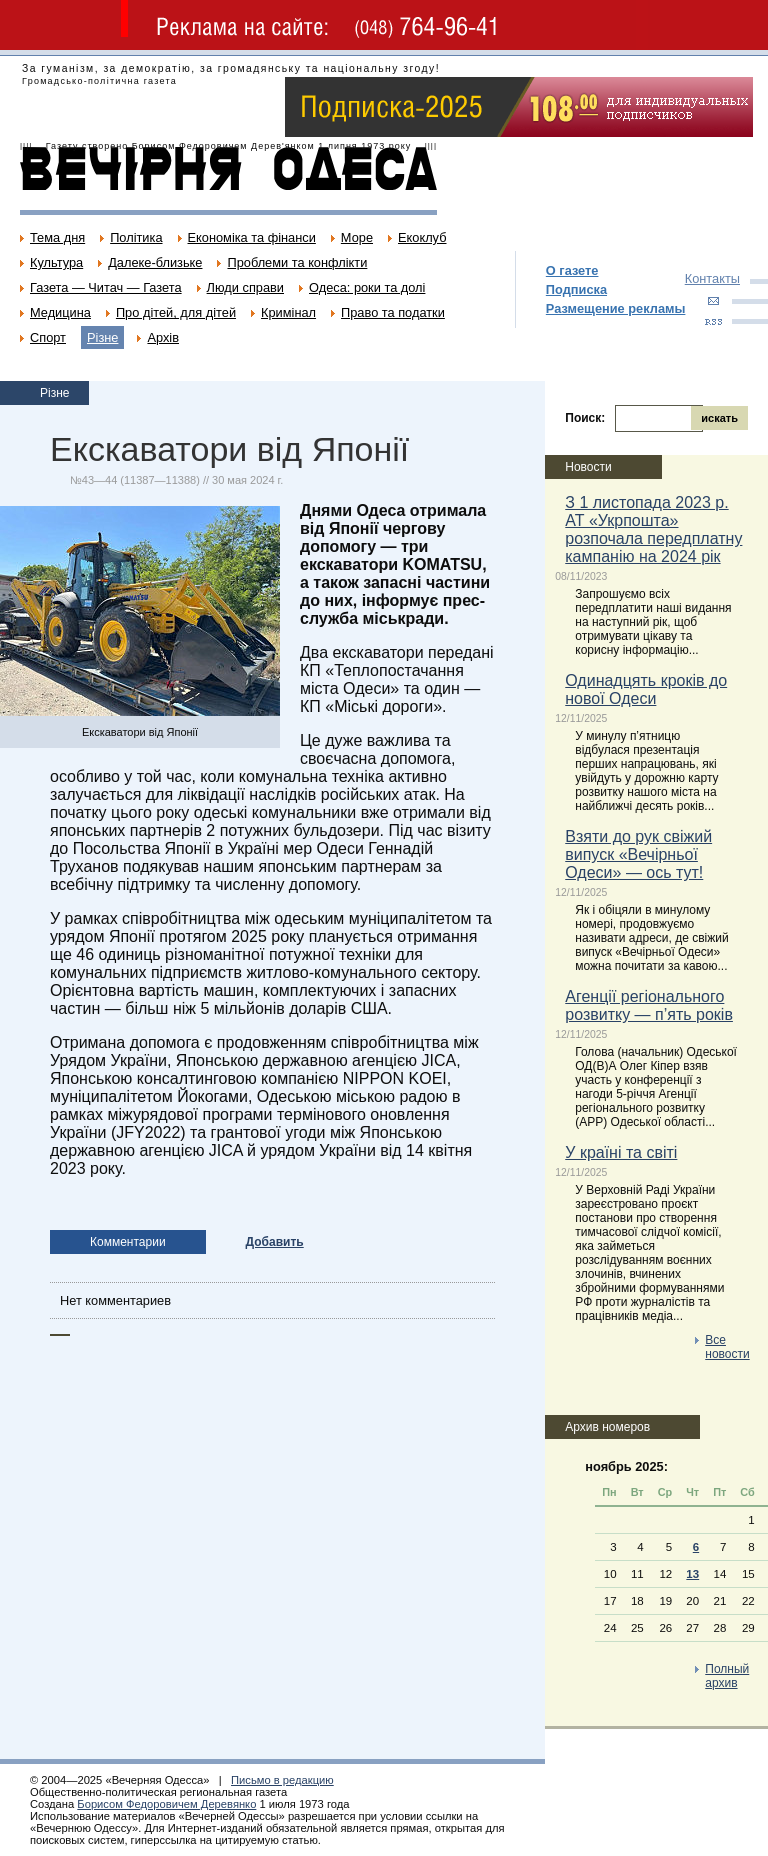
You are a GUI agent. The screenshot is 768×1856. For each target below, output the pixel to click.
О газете (572, 270)
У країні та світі (621, 1152)
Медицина (60, 312)
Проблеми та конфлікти (297, 262)
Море (357, 237)
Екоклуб (422, 237)
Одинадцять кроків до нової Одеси (646, 689)
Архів (163, 337)
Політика (136, 237)
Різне (102, 337)
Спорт (48, 337)
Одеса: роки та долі (367, 287)
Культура (56, 262)
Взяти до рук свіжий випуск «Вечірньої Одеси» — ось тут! (638, 854)
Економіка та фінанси (252, 237)
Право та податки (393, 312)
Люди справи (245, 287)
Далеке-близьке (155, 262)
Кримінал (288, 312)
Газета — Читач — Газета (106, 287)
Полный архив (727, 1676)
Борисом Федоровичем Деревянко (166, 1804)
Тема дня (57, 237)
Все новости (727, 1347)
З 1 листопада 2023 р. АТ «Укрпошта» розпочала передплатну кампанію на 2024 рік (653, 529)
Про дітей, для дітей (176, 312)
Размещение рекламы (616, 308)
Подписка (576, 289)
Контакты (712, 278)
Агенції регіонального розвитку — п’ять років (649, 1005)
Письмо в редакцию (282, 1780)
